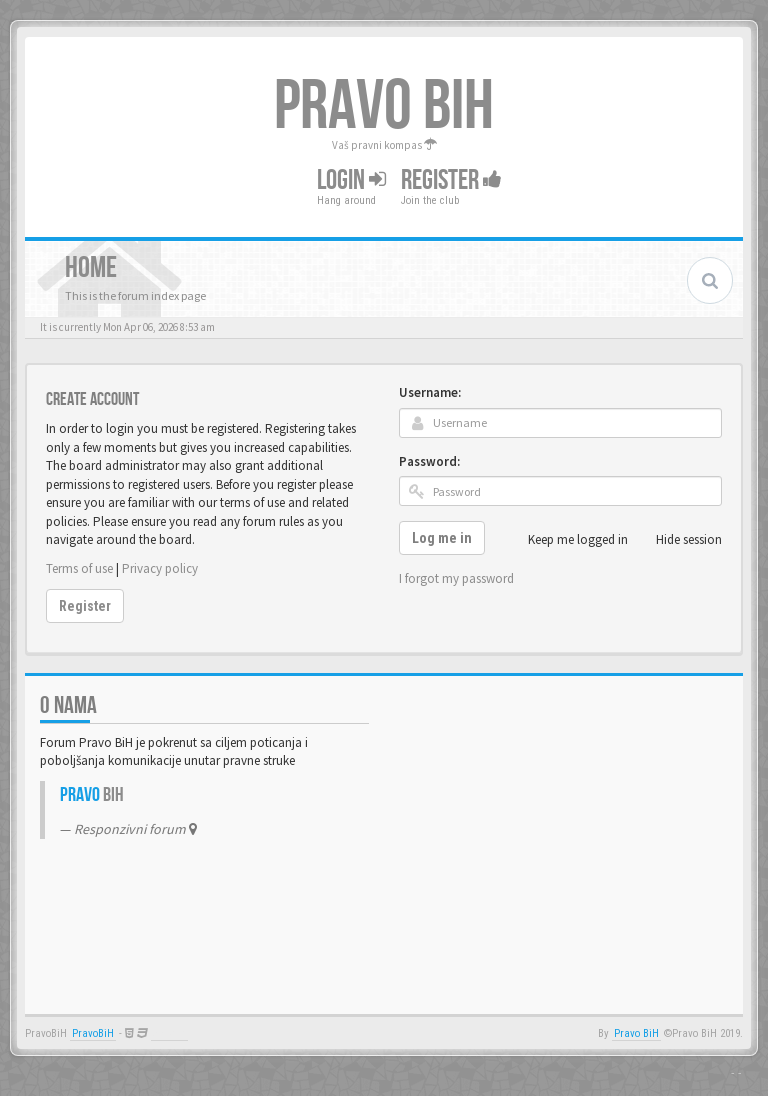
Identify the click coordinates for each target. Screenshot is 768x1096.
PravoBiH (93, 1033)
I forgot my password (456, 578)
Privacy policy (160, 568)
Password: (429, 461)
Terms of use (79, 568)
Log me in (442, 538)
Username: (430, 392)
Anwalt (169, 1033)
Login (351, 180)
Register (451, 180)
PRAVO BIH (384, 107)
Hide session (678, 540)
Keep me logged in (567, 540)
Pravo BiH (636, 1033)
